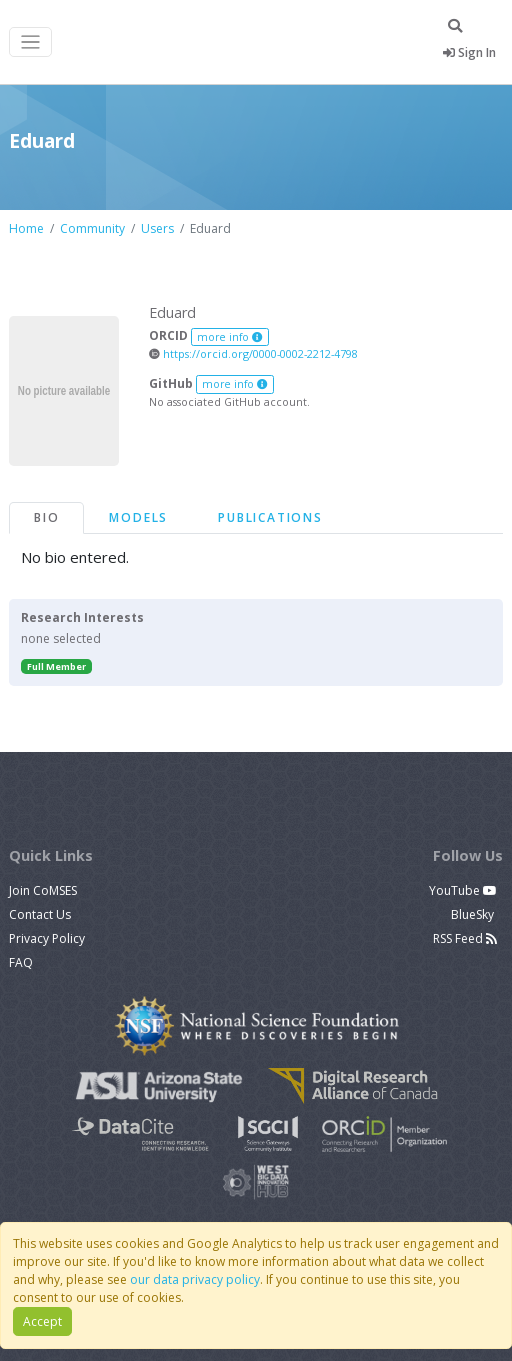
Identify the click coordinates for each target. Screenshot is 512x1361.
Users (157, 228)
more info (230, 337)
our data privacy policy (195, 1279)
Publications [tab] (270, 517)
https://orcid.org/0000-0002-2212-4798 (253, 353)
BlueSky (474, 914)
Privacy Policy (47, 938)
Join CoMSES (43, 890)
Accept (42, 1321)
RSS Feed (465, 938)
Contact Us (40, 914)
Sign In (469, 52)
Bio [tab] (46, 517)
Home (26, 228)
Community (92, 228)
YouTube (463, 890)
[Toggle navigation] (30, 42)
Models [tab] (138, 517)
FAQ (21, 962)
